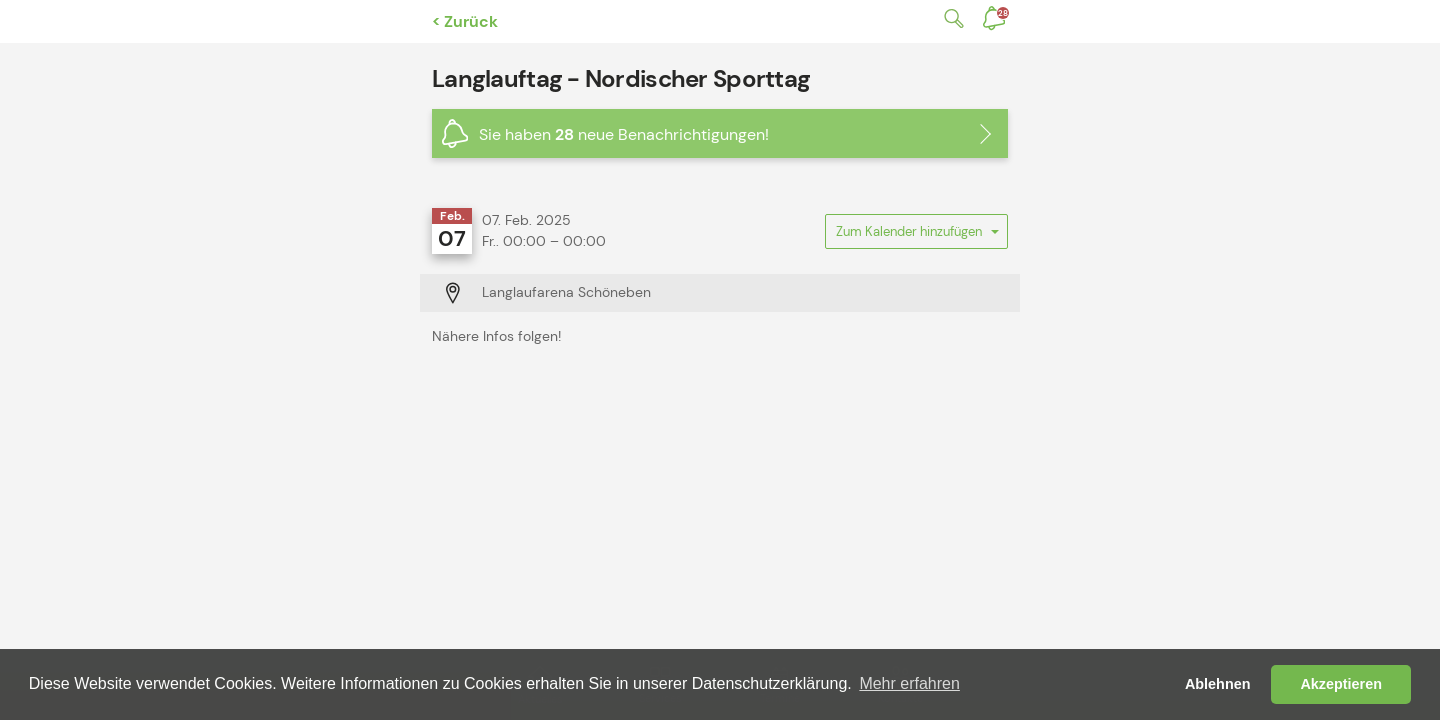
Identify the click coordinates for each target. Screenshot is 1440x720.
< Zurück (465, 21)
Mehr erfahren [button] (909, 683)
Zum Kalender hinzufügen (916, 236)
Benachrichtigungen (1003, 13)
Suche (950, 18)
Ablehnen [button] (1218, 684)
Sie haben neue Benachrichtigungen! (624, 134)
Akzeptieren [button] (1341, 684)
